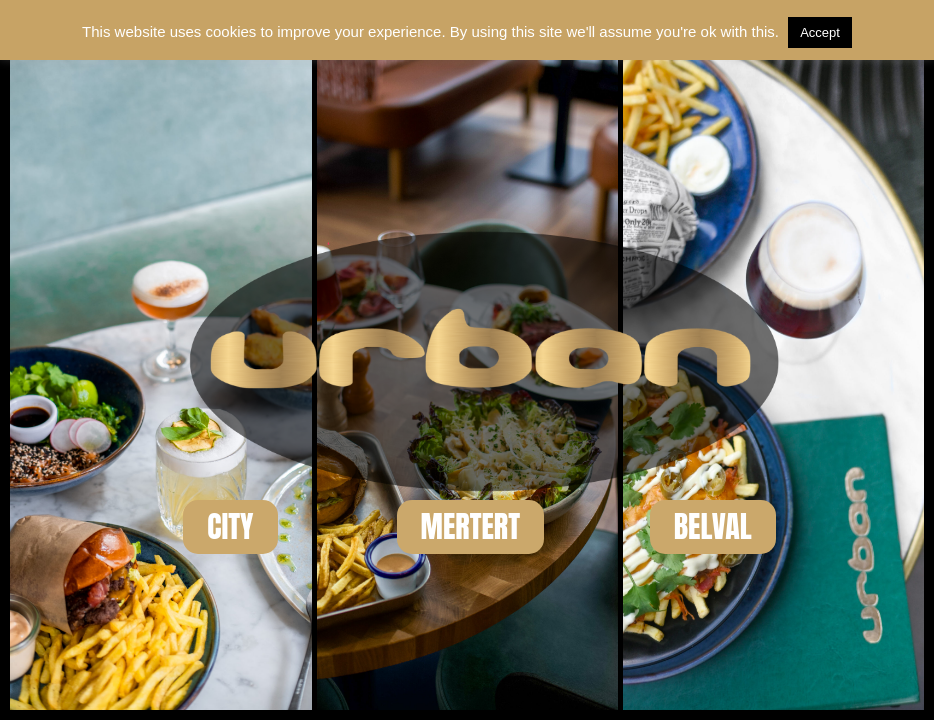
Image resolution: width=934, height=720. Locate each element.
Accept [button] (820, 32)
